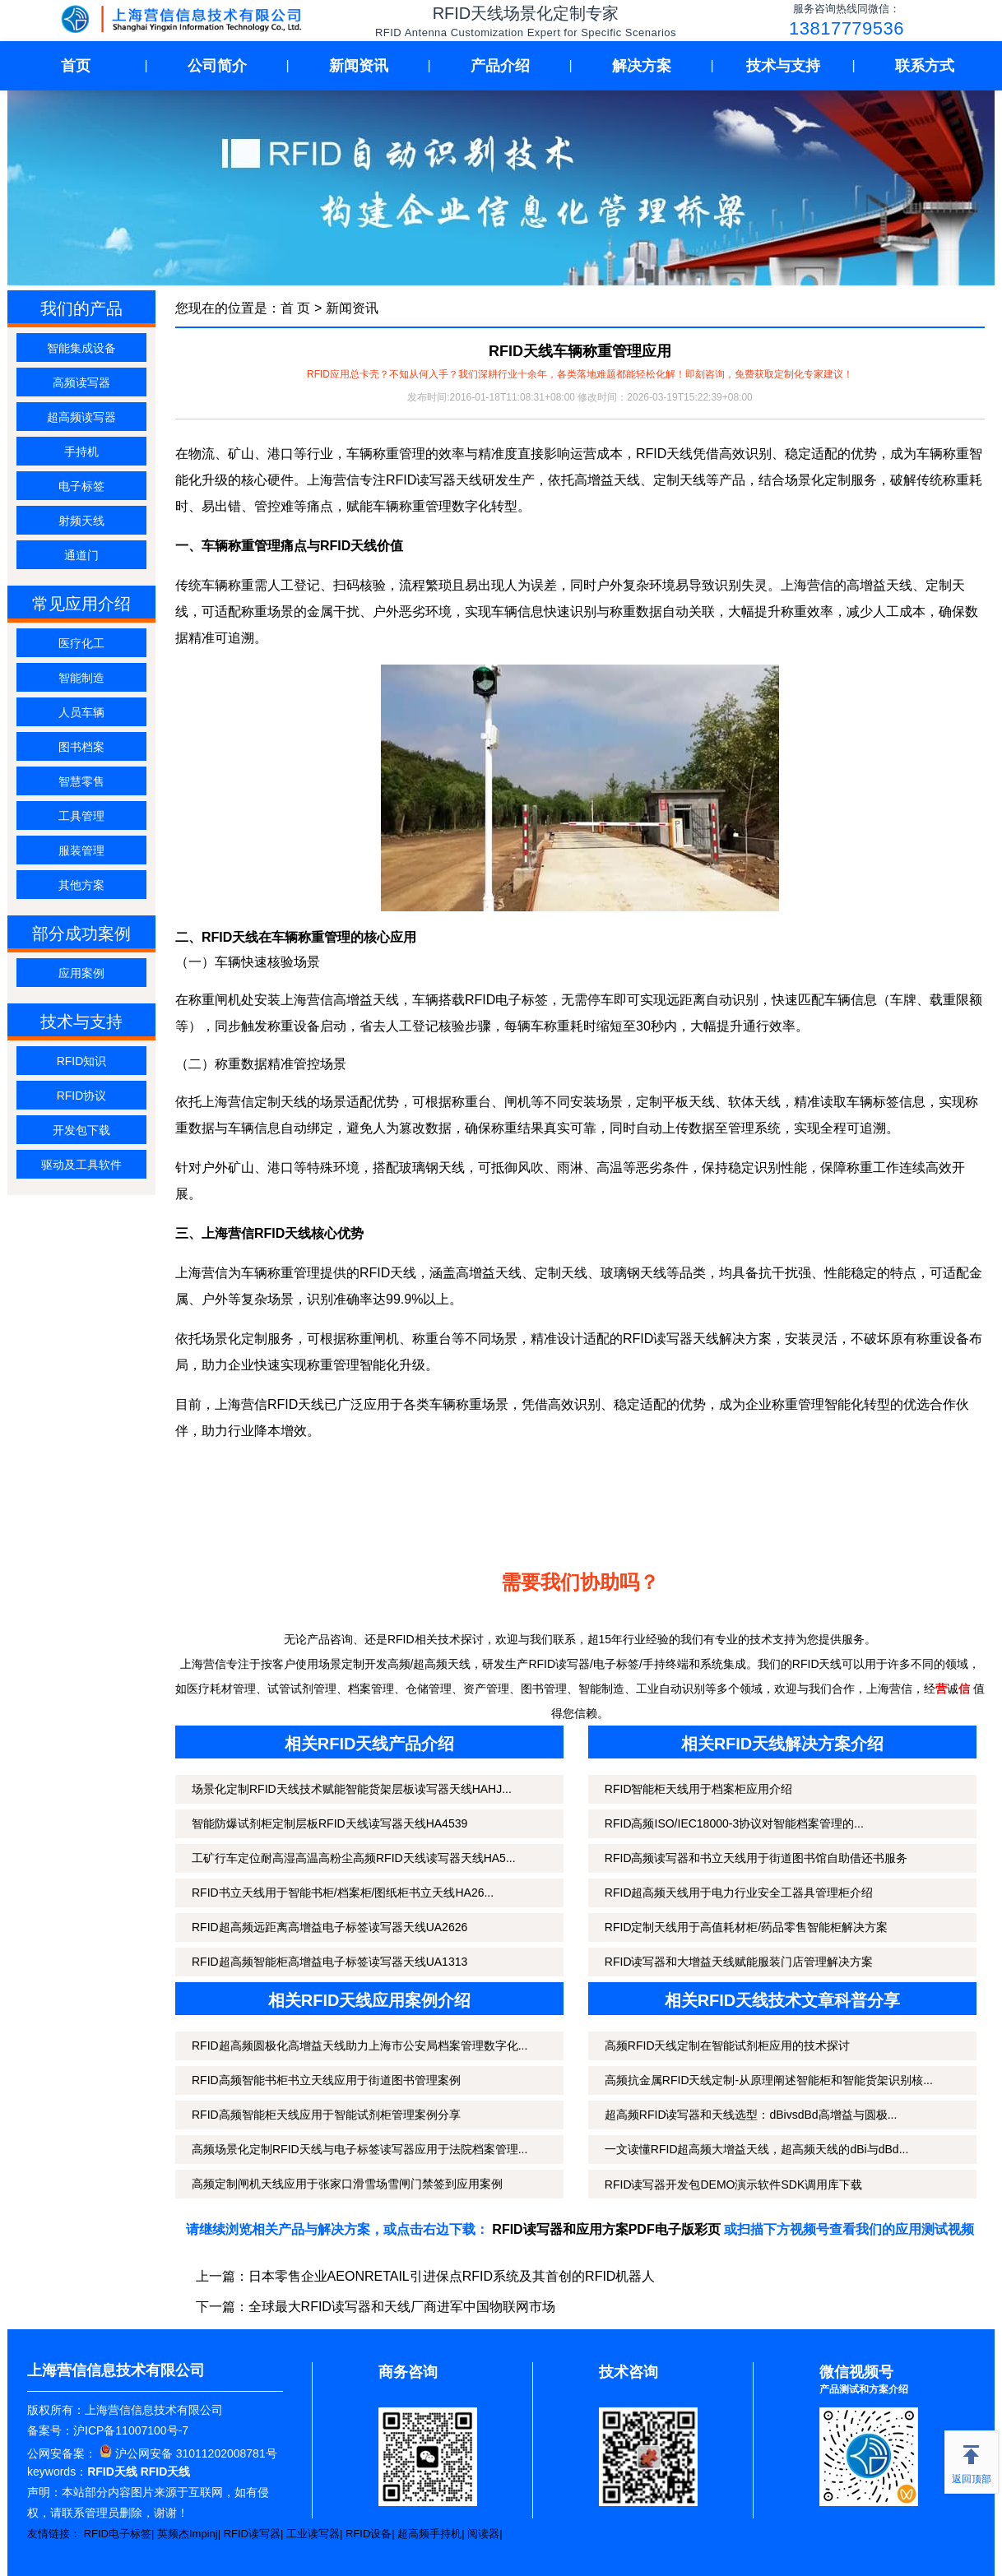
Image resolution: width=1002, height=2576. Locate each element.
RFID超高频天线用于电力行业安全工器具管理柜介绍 (739, 1892)
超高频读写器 (81, 417)
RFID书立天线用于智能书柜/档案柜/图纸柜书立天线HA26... (343, 1892)
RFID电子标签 (117, 2533)
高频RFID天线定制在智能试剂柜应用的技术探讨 (728, 2045)
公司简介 (217, 66)
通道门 (81, 555)
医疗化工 (81, 643)
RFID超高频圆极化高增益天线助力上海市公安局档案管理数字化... (359, 2045)
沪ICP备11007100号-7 (130, 2430)
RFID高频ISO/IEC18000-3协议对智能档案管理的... (734, 1823)
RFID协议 (82, 1095)
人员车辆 (81, 712)
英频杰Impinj (187, 2533)
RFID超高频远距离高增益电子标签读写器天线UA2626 (329, 1927)
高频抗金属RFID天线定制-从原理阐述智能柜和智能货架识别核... (769, 2080)
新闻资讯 (358, 66)
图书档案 (81, 746)
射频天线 (81, 520)
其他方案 (81, 885)
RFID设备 (369, 2533)
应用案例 (81, 973)
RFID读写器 (252, 2533)
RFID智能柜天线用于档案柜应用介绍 (699, 1788)
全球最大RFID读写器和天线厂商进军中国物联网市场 (401, 2307)
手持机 (81, 451)
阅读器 (483, 2533)
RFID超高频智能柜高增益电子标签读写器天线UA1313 (329, 1961)
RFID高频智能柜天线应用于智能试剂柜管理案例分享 (326, 2114)
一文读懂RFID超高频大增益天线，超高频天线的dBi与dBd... (756, 2149)
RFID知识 (82, 1061)
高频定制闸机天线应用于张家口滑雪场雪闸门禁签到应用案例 (347, 2183)
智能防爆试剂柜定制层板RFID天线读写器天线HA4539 (329, 1823)
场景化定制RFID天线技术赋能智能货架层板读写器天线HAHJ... (352, 1788)
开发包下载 (81, 1130)
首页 (75, 66)
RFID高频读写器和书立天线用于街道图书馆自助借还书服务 (756, 1858)
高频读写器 (81, 382)
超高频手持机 (429, 2533)
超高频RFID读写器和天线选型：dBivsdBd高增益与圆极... (751, 2114)
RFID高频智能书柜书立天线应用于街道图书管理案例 (326, 2080)
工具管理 (81, 815)
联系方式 (924, 66)
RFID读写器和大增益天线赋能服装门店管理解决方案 (739, 1961)
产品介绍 (500, 66)
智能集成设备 (81, 347)
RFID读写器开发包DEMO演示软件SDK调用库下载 (733, 2184)
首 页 (295, 308)
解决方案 (641, 66)
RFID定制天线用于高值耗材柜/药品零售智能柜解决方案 (746, 1927)
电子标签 (81, 486)
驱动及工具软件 (81, 1164)
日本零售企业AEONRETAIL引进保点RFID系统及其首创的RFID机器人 (452, 2276)
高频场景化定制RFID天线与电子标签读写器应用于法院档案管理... (359, 2149)
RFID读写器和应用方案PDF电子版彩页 (606, 2229)
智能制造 (81, 677)
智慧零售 (81, 781)
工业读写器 (313, 2533)
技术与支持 (783, 66)
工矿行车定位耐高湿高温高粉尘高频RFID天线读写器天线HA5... (354, 1858)
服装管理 (81, 850)
